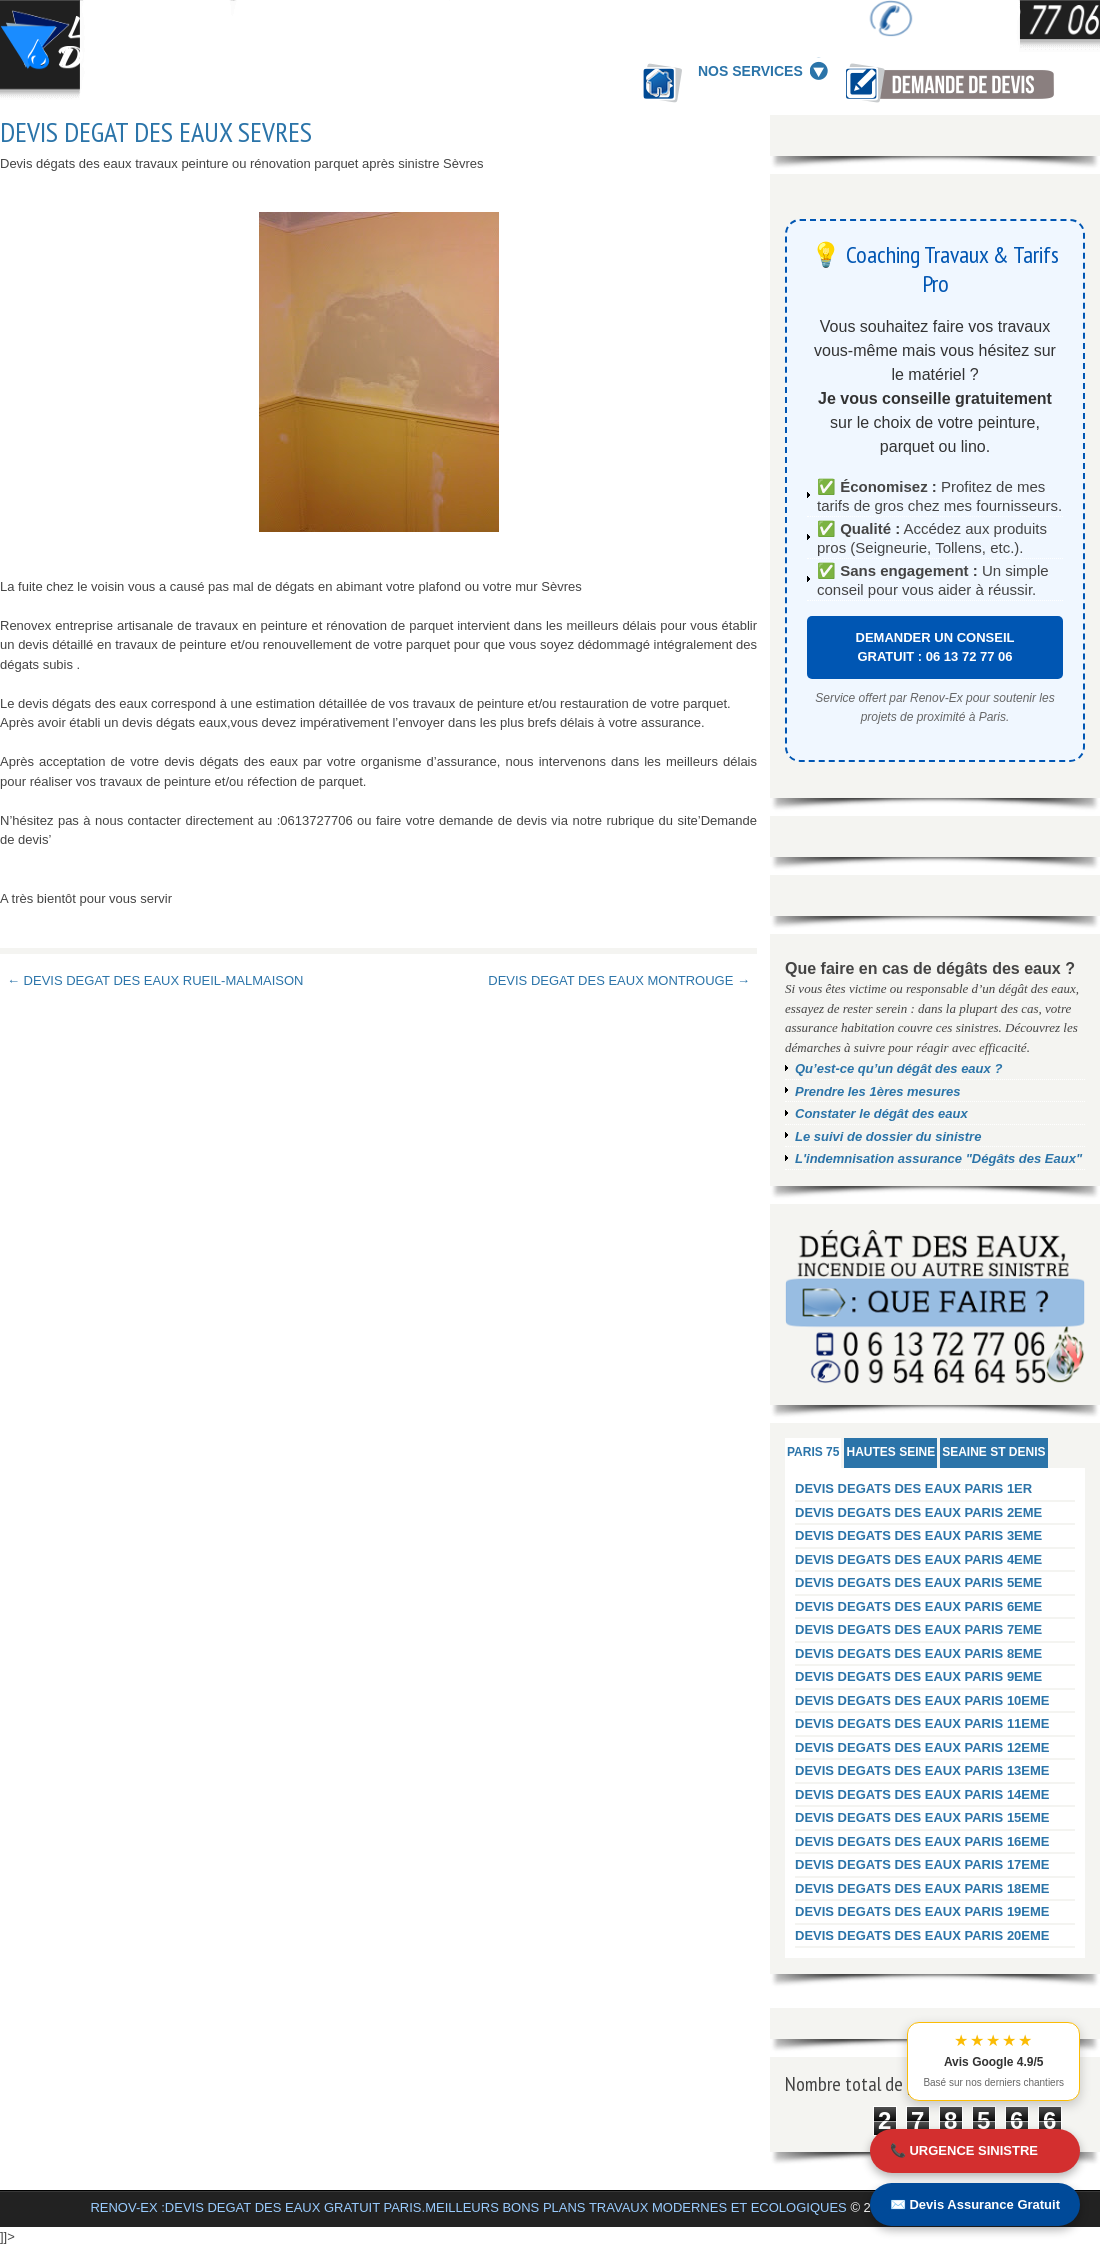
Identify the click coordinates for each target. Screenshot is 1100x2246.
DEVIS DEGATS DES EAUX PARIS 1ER (913, 1488)
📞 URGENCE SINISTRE (964, 2150)
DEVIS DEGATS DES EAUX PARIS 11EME (922, 1723)
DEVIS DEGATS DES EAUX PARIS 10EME (922, 1700)
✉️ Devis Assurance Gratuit (975, 2204)
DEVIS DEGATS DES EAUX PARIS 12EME (922, 1747)
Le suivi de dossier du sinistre (888, 1136)
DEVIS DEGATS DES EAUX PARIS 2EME (918, 1512)
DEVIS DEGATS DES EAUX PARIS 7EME (918, 1629)
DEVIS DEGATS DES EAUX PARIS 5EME (918, 1582)
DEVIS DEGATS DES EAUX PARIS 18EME (922, 1888)
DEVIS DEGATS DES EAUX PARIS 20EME (922, 1935)
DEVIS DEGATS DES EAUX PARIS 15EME (922, 1817)
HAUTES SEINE (890, 1452)
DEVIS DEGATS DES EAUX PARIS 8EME (918, 1653)
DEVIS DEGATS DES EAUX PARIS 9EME (918, 1676)
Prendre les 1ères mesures (878, 1091)
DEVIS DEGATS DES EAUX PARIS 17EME (922, 1864)
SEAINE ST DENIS (993, 1452)
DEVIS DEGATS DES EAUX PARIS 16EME (922, 1841)
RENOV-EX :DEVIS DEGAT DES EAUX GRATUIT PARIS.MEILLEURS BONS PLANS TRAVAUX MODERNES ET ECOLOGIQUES (468, 2207)
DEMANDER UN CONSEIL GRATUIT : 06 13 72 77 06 (935, 647)
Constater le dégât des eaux (881, 1113)
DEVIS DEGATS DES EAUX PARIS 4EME (918, 1559)
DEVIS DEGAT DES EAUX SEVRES (156, 132)
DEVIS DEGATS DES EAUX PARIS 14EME (922, 1794)
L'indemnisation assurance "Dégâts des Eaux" (938, 1158)
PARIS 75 (813, 1452)
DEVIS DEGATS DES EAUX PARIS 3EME (918, 1535)
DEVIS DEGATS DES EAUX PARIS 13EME (922, 1770)
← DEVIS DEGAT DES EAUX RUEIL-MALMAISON (155, 980)
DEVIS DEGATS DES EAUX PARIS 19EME (922, 1911)
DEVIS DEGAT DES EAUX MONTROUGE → (619, 980)
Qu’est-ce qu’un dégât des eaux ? (898, 1068)
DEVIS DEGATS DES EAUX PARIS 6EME (918, 1606)
